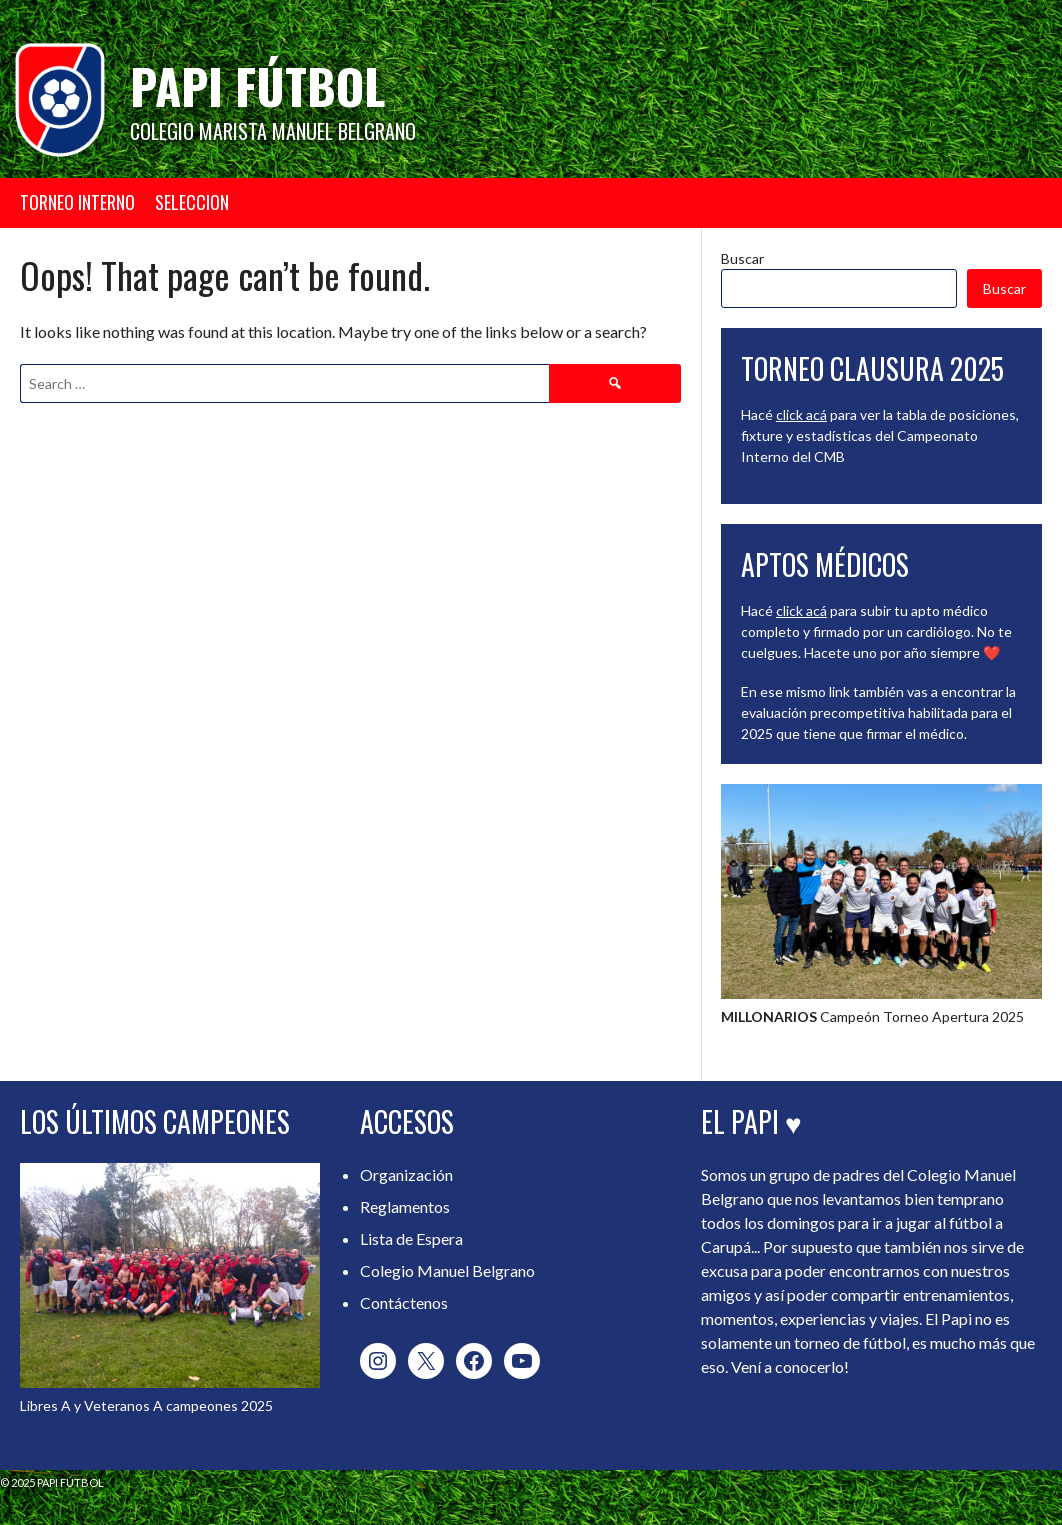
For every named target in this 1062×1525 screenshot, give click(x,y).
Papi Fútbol (257, 85)
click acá (801, 414)
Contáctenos (404, 1302)
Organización (406, 1174)
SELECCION (192, 202)
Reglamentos (405, 1206)
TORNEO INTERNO (77, 202)
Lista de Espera (411, 1238)
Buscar (742, 258)
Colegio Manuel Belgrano (447, 1270)
